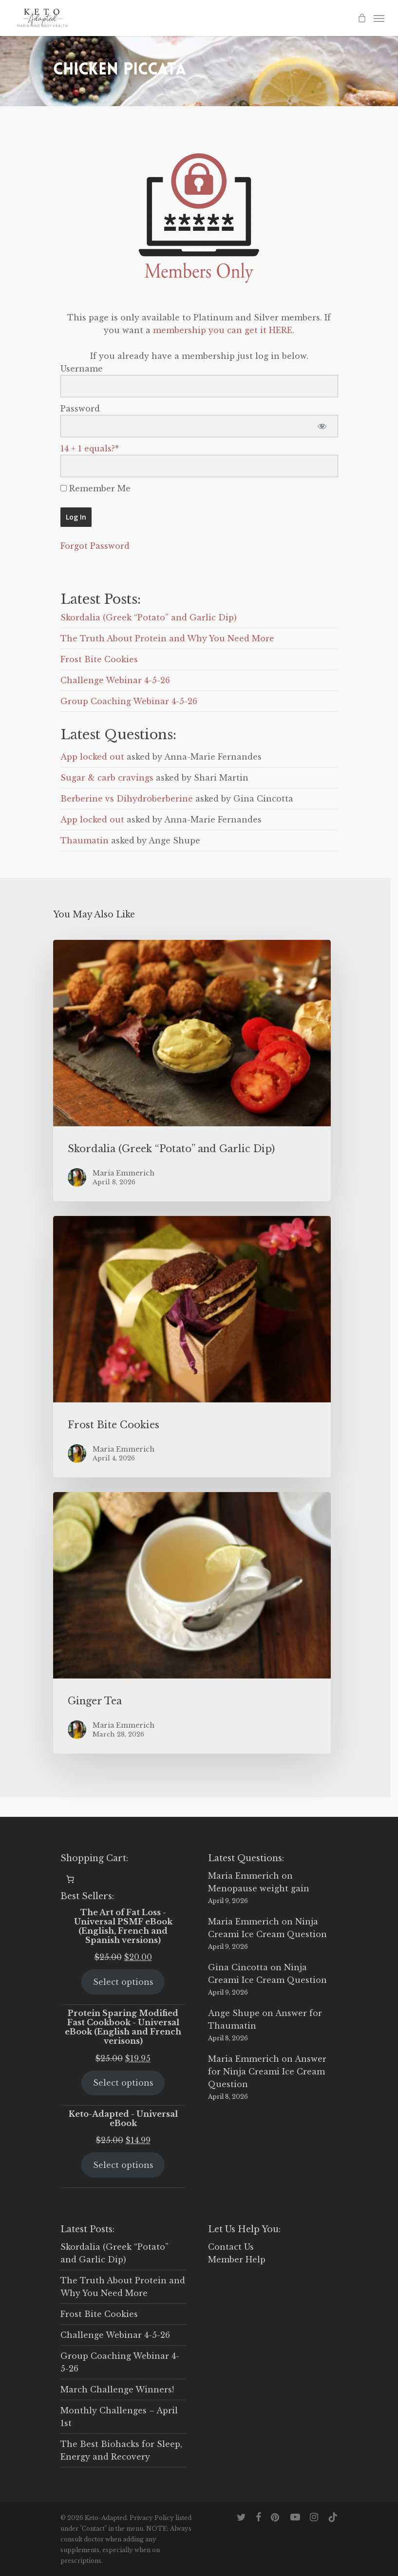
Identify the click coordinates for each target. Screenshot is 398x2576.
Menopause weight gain (258, 1888)
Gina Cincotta (238, 1967)
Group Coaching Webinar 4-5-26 (128, 701)
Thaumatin (84, 840)
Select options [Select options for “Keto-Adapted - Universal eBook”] (123, 2165)
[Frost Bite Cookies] (192, 1346)
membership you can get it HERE (222, 330)
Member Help (236, 2259)
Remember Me (95, 488)
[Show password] (322, 426)
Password (80, 408)
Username (81, 368)
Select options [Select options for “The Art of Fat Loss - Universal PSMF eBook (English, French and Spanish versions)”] (123, 1982)
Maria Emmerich (243, 1876)
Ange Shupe (234, 2013)
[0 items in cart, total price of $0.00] (70, 1879)
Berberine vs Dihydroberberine (126, 798)
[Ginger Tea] (192, 1623)
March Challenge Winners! (117, 2389)
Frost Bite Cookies (99, 659)
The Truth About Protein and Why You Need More (167, 638)
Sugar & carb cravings (106, 778)
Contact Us (231, 2247)
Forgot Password (95, 546)
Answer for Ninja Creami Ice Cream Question (267, 2071)
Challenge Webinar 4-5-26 (115, 680)
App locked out (92, 757)
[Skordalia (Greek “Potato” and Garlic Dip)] (192, 1070)
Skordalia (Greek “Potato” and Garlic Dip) (148, 617)
